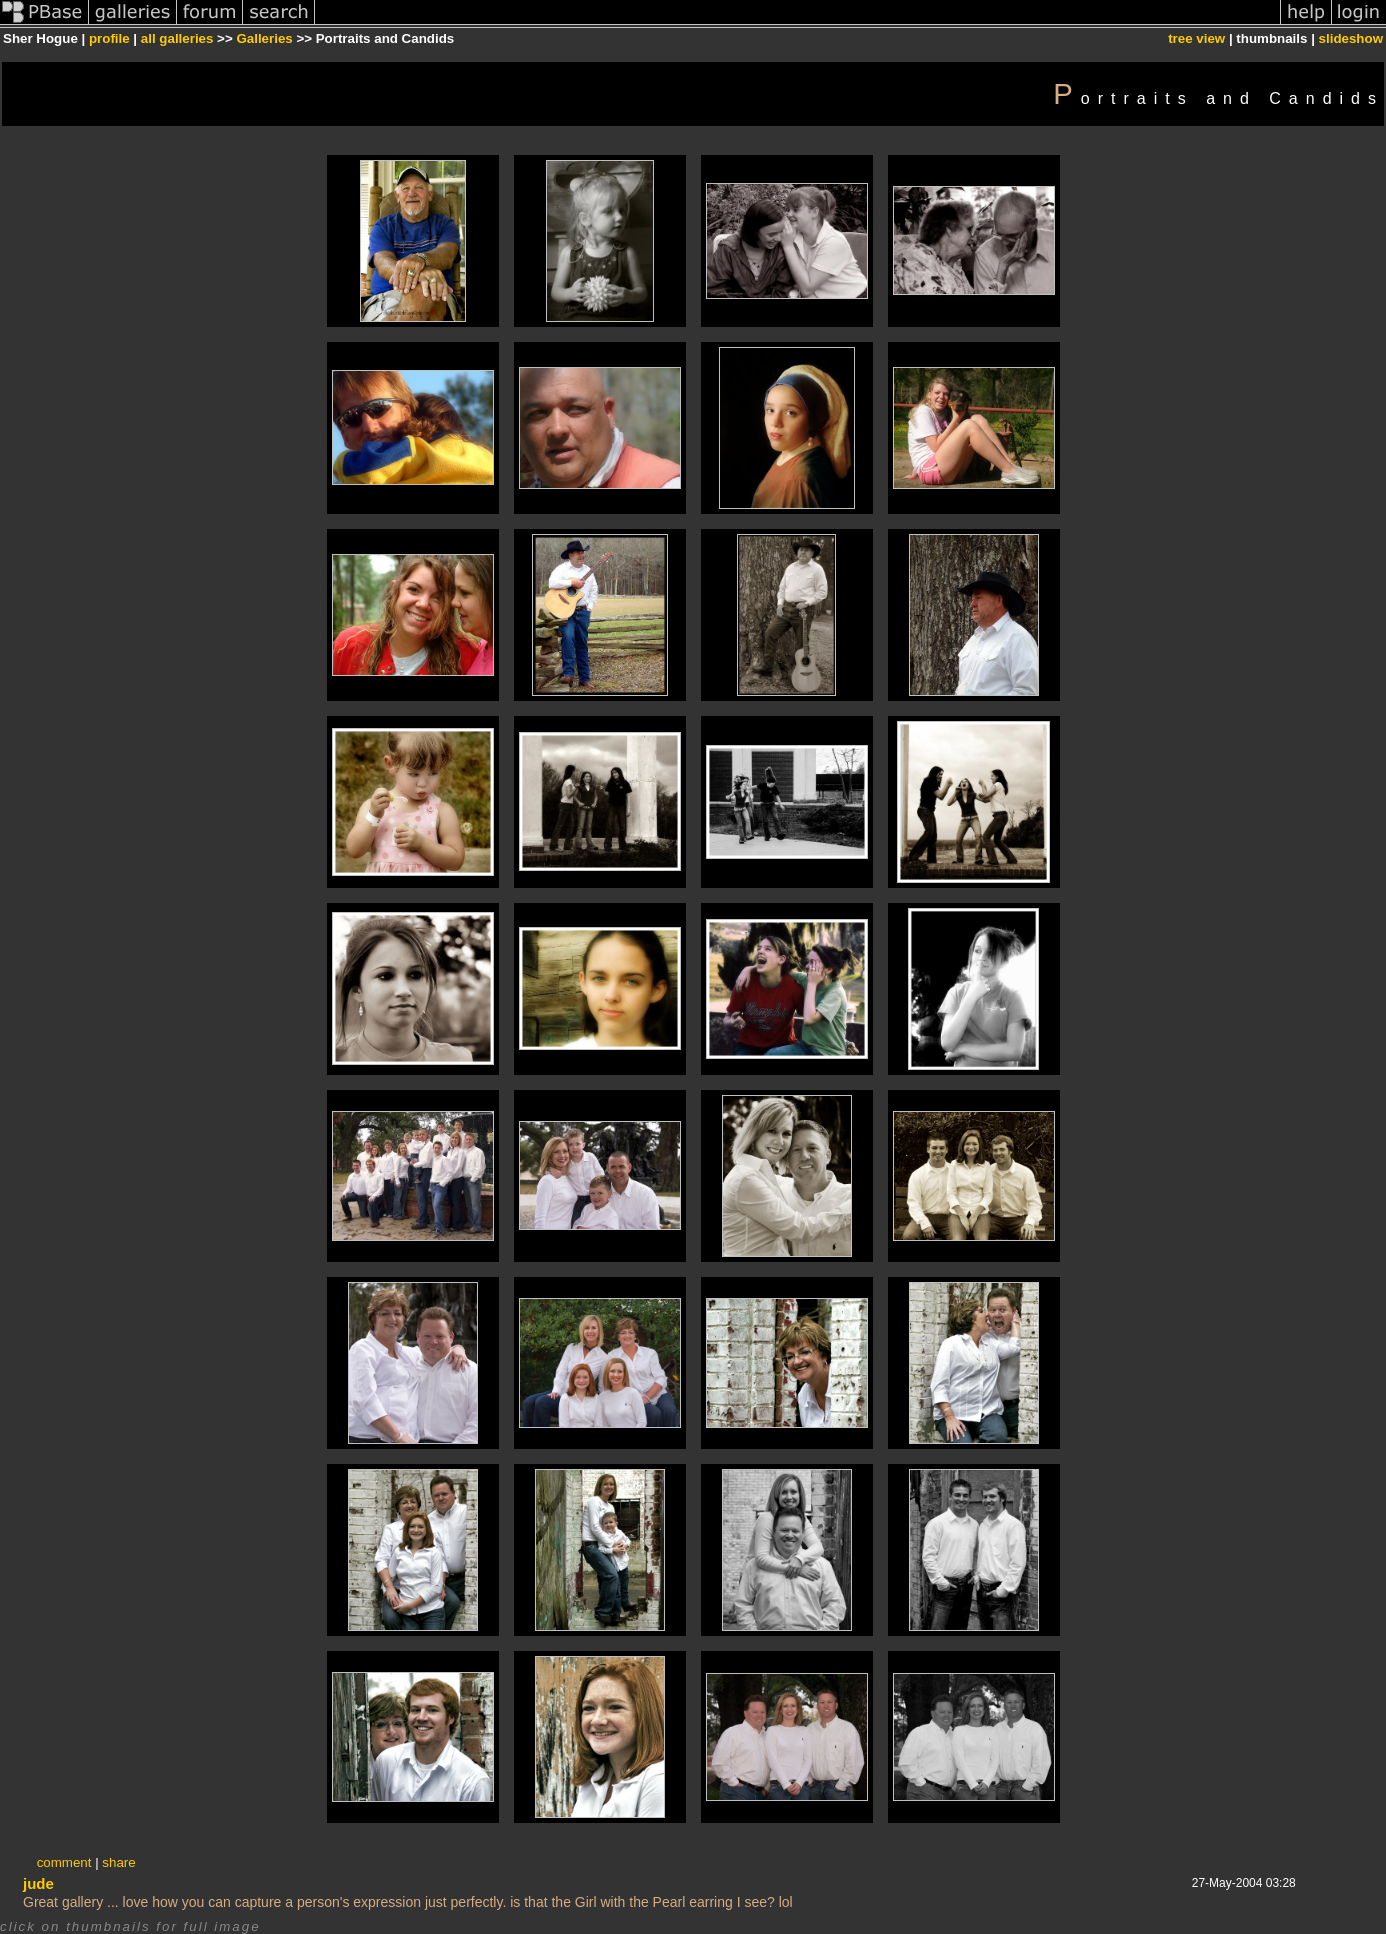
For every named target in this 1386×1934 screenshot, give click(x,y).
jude (38, 1883)
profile (109, 38)
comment (64, 1862)
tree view (1196, 38)
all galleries (177, 38)
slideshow (1351, 38)
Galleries (264, 38)
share (118, 1862)
